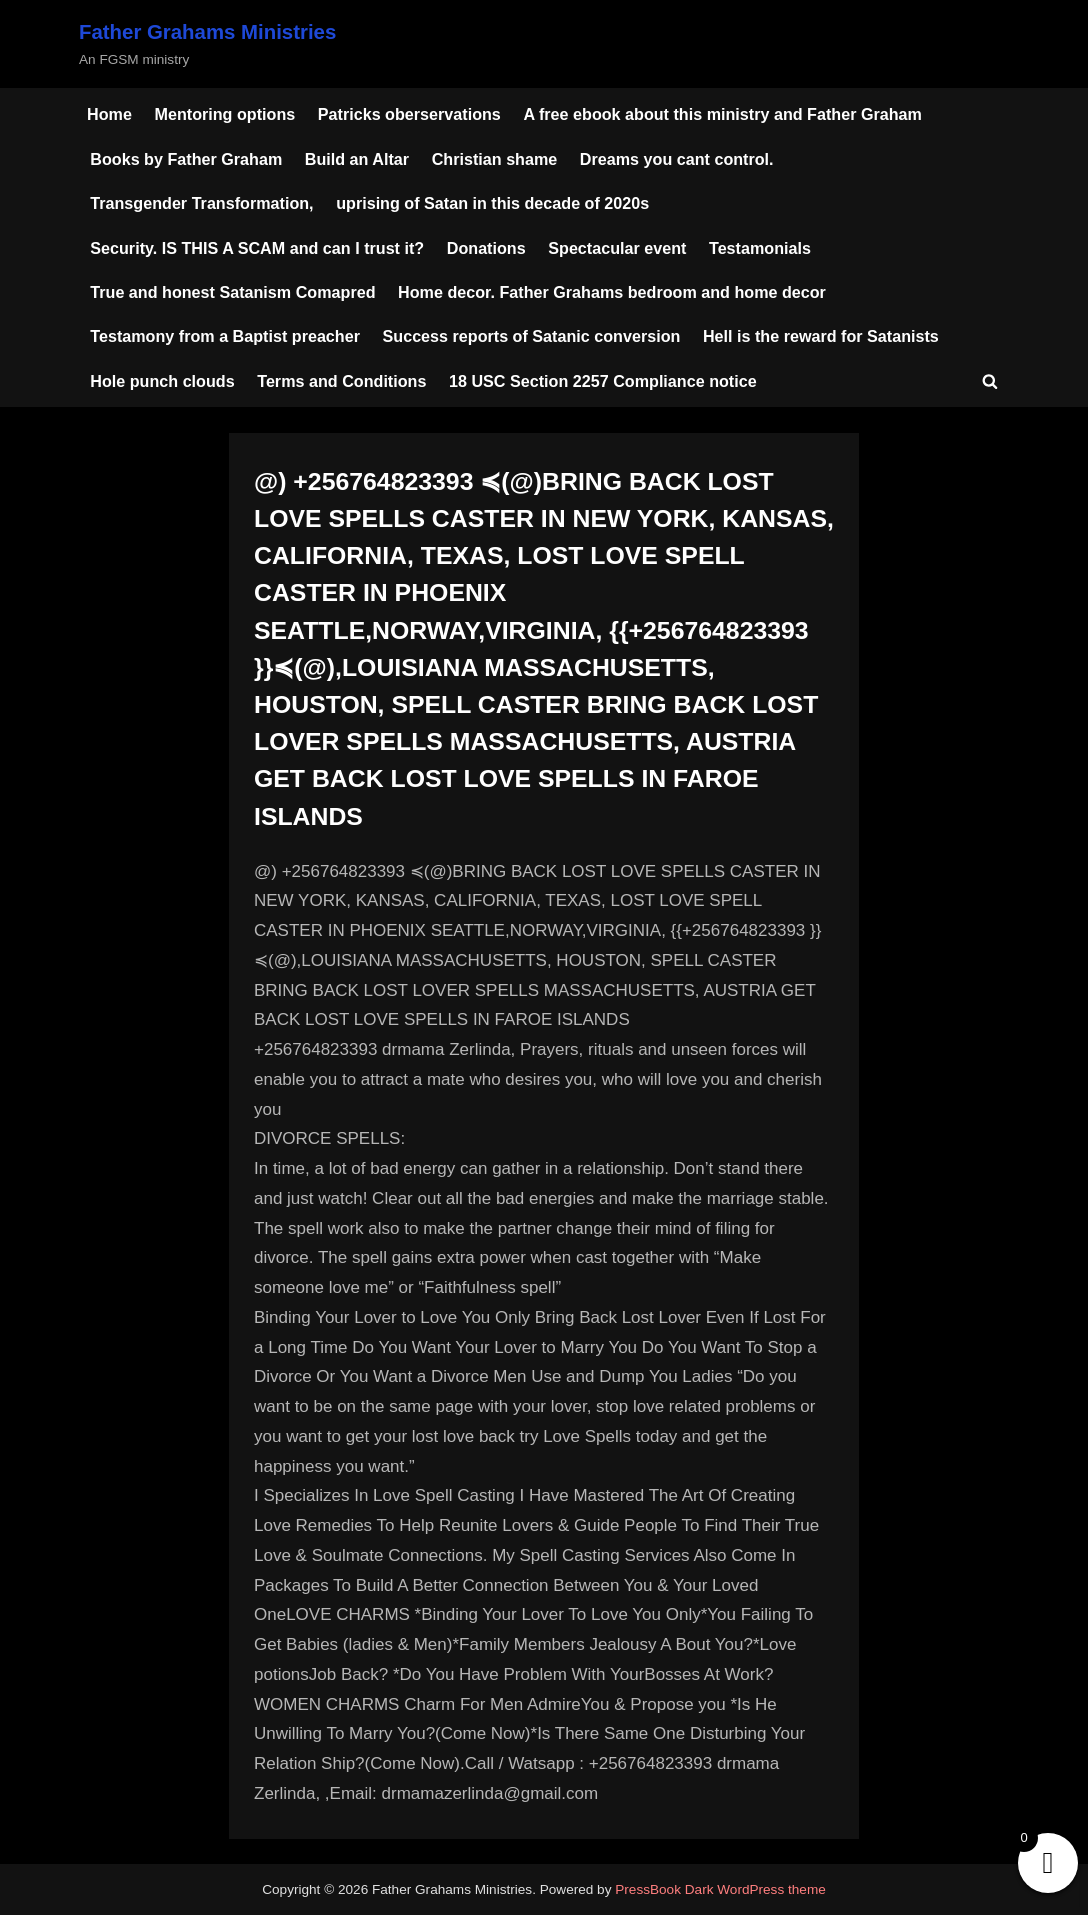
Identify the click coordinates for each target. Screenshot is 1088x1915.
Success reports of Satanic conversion (532, 336)
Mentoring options (224, 114)
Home (109, 114)
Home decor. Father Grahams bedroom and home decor (612, 292)
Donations (486, 248)
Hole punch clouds (162, 381)
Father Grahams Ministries (207, 32)
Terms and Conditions (341, 381)
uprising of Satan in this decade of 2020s (492, 203)
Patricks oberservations (409, 114)
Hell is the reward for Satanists (821, 336)
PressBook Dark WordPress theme (720, 1889)
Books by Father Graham (186, 159)
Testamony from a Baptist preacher (225, 336)
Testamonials (760, 248)
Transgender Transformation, (201, 203)
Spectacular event (617, 248)
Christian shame (495, 159)
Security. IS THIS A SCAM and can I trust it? (257, 248)
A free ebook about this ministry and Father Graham (722, 114)
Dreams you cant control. (677, 159)
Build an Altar (357, 159)
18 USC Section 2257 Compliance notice (603, 381)
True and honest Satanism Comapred (232, 292)
